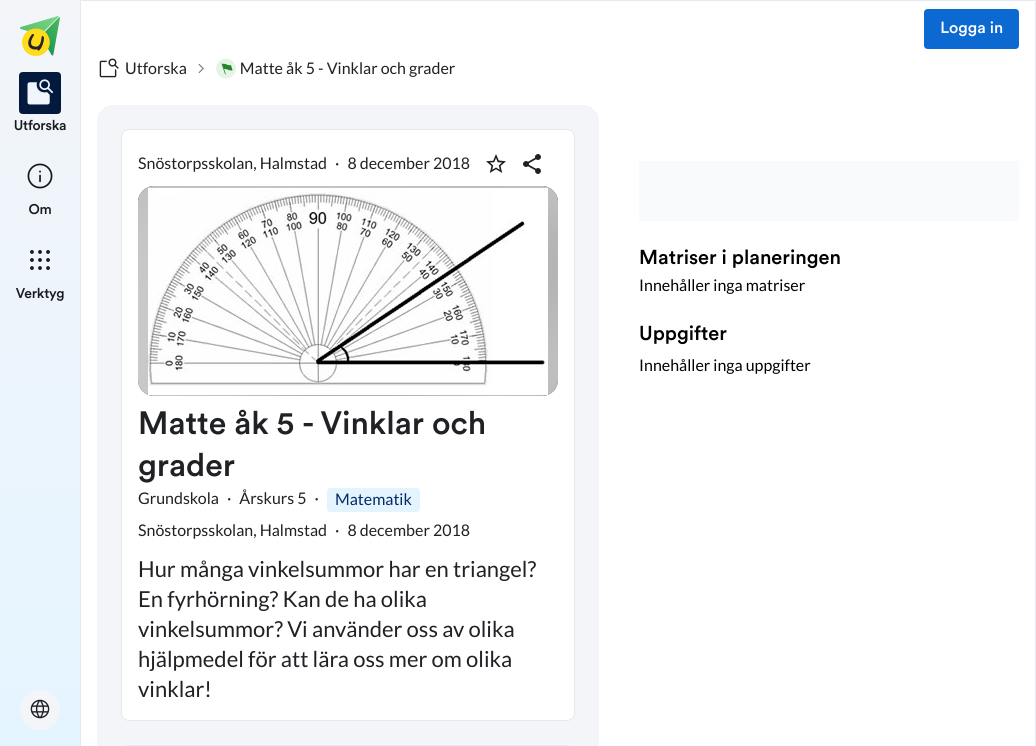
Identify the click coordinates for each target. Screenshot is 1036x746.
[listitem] (40, 104)
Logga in (971, 29)
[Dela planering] (532, 164)
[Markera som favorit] (496, 164)
